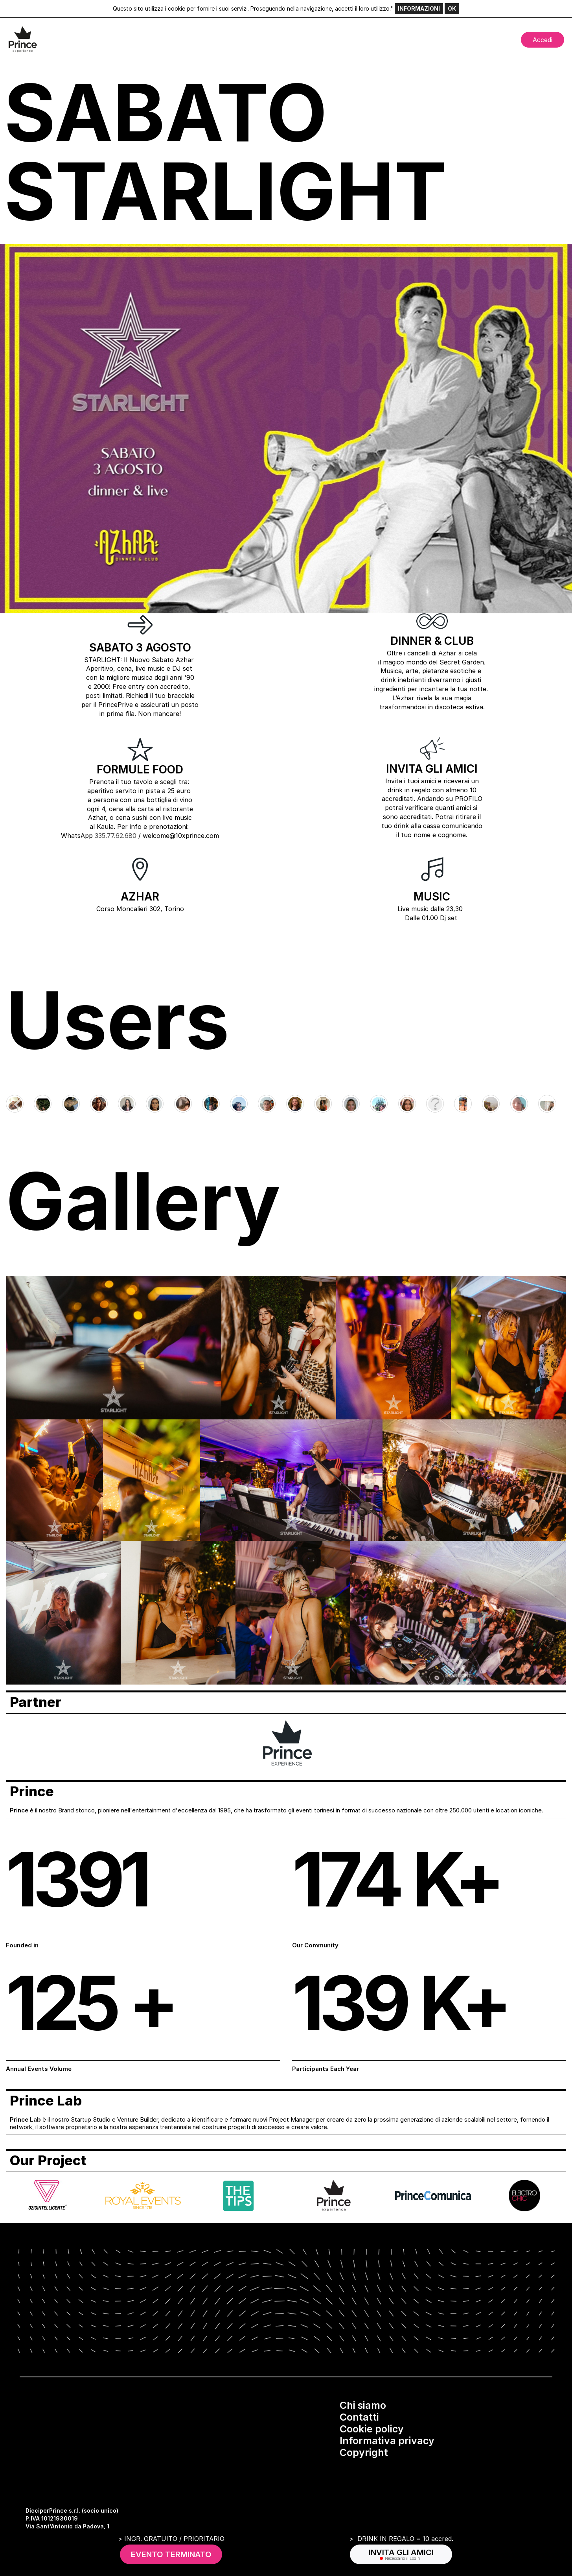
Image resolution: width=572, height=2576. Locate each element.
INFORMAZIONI (419, 8)
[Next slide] (553, 1104)
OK (452, 8)
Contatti (359, 2417)
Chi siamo (363, 2405)
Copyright (364, 2452)
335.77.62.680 (115, 836)
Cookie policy (372, 2429)
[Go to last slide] (18, 1104)
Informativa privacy (387, 2441)
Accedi (542, 40)
